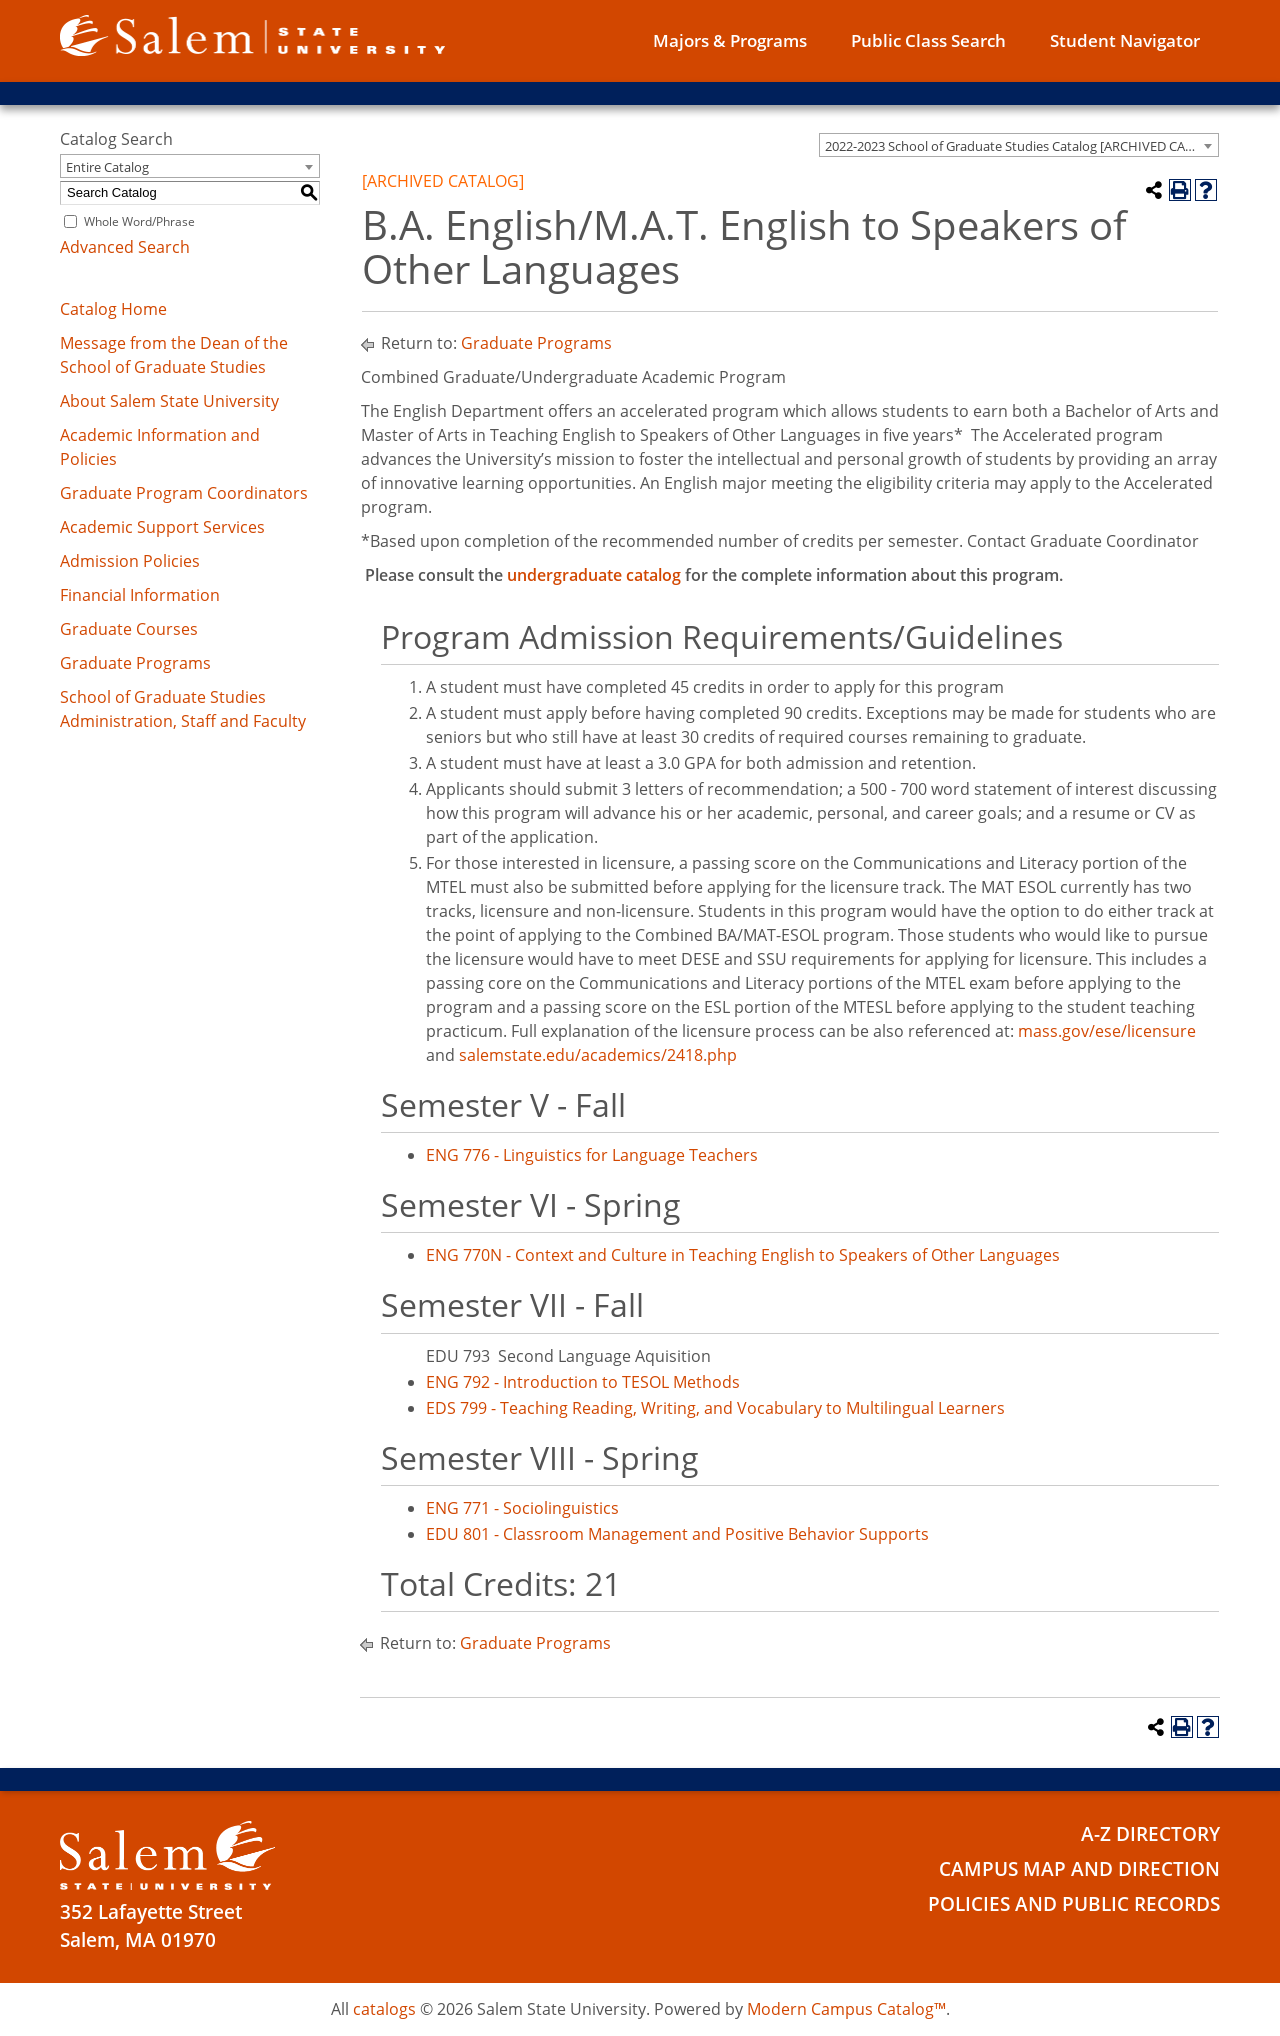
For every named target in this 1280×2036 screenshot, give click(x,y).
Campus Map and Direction (1079, 1869)
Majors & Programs (730, 40)
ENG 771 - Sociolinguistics (522, 1508)
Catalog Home (113, 309)
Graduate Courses (129, 629)
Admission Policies (130, 561)
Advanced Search (125, 247)
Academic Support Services (162, 527)
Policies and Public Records (1074, 1904)
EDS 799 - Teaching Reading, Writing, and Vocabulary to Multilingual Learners (715, 1408)
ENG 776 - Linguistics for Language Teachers (592, 1155)
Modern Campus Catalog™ (846, 2009)
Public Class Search (928, 40)
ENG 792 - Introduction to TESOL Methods (583, 1382)
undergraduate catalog (594, 575)
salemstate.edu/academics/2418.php (598, 1055)
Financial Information (140, 595)
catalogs (384, 2009)
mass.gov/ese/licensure (1107, 1031)
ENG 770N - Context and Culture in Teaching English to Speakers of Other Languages (743, 1255)
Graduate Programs (135, 663)
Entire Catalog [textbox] (107, 167)
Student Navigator (1125, 40)
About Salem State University (169, 401)
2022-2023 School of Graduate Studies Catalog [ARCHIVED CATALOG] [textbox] (1021, 146)
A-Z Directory (1150, 1834)
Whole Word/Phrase (139, 221)
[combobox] (1019, 145)
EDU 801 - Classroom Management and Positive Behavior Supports (677, 1534)
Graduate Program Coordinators (184, 493)
